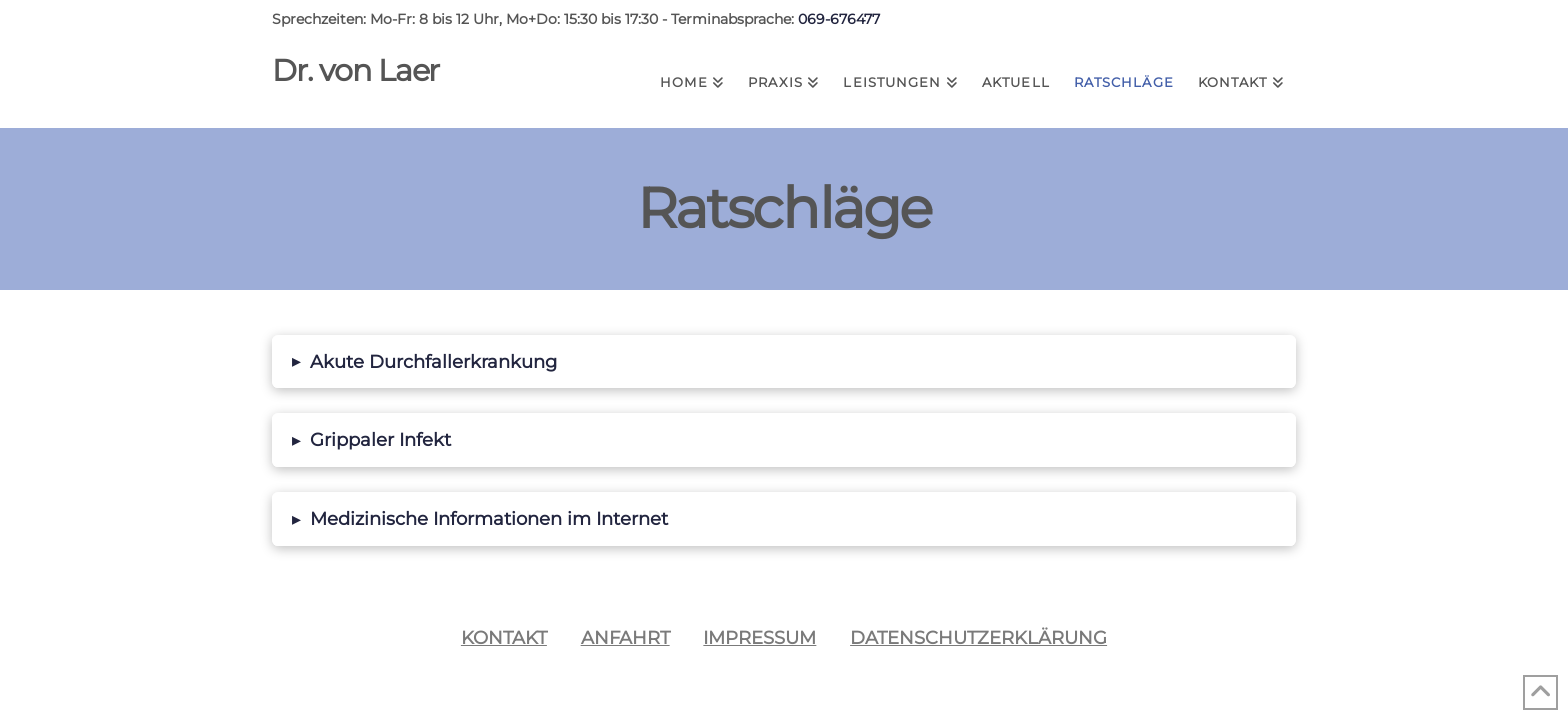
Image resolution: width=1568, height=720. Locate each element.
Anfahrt (625, 637)
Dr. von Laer (355, 71)
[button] (784, 362)
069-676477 (839, 19)
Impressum (759, 637)
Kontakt (504, 637)
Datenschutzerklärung (978, 637)
